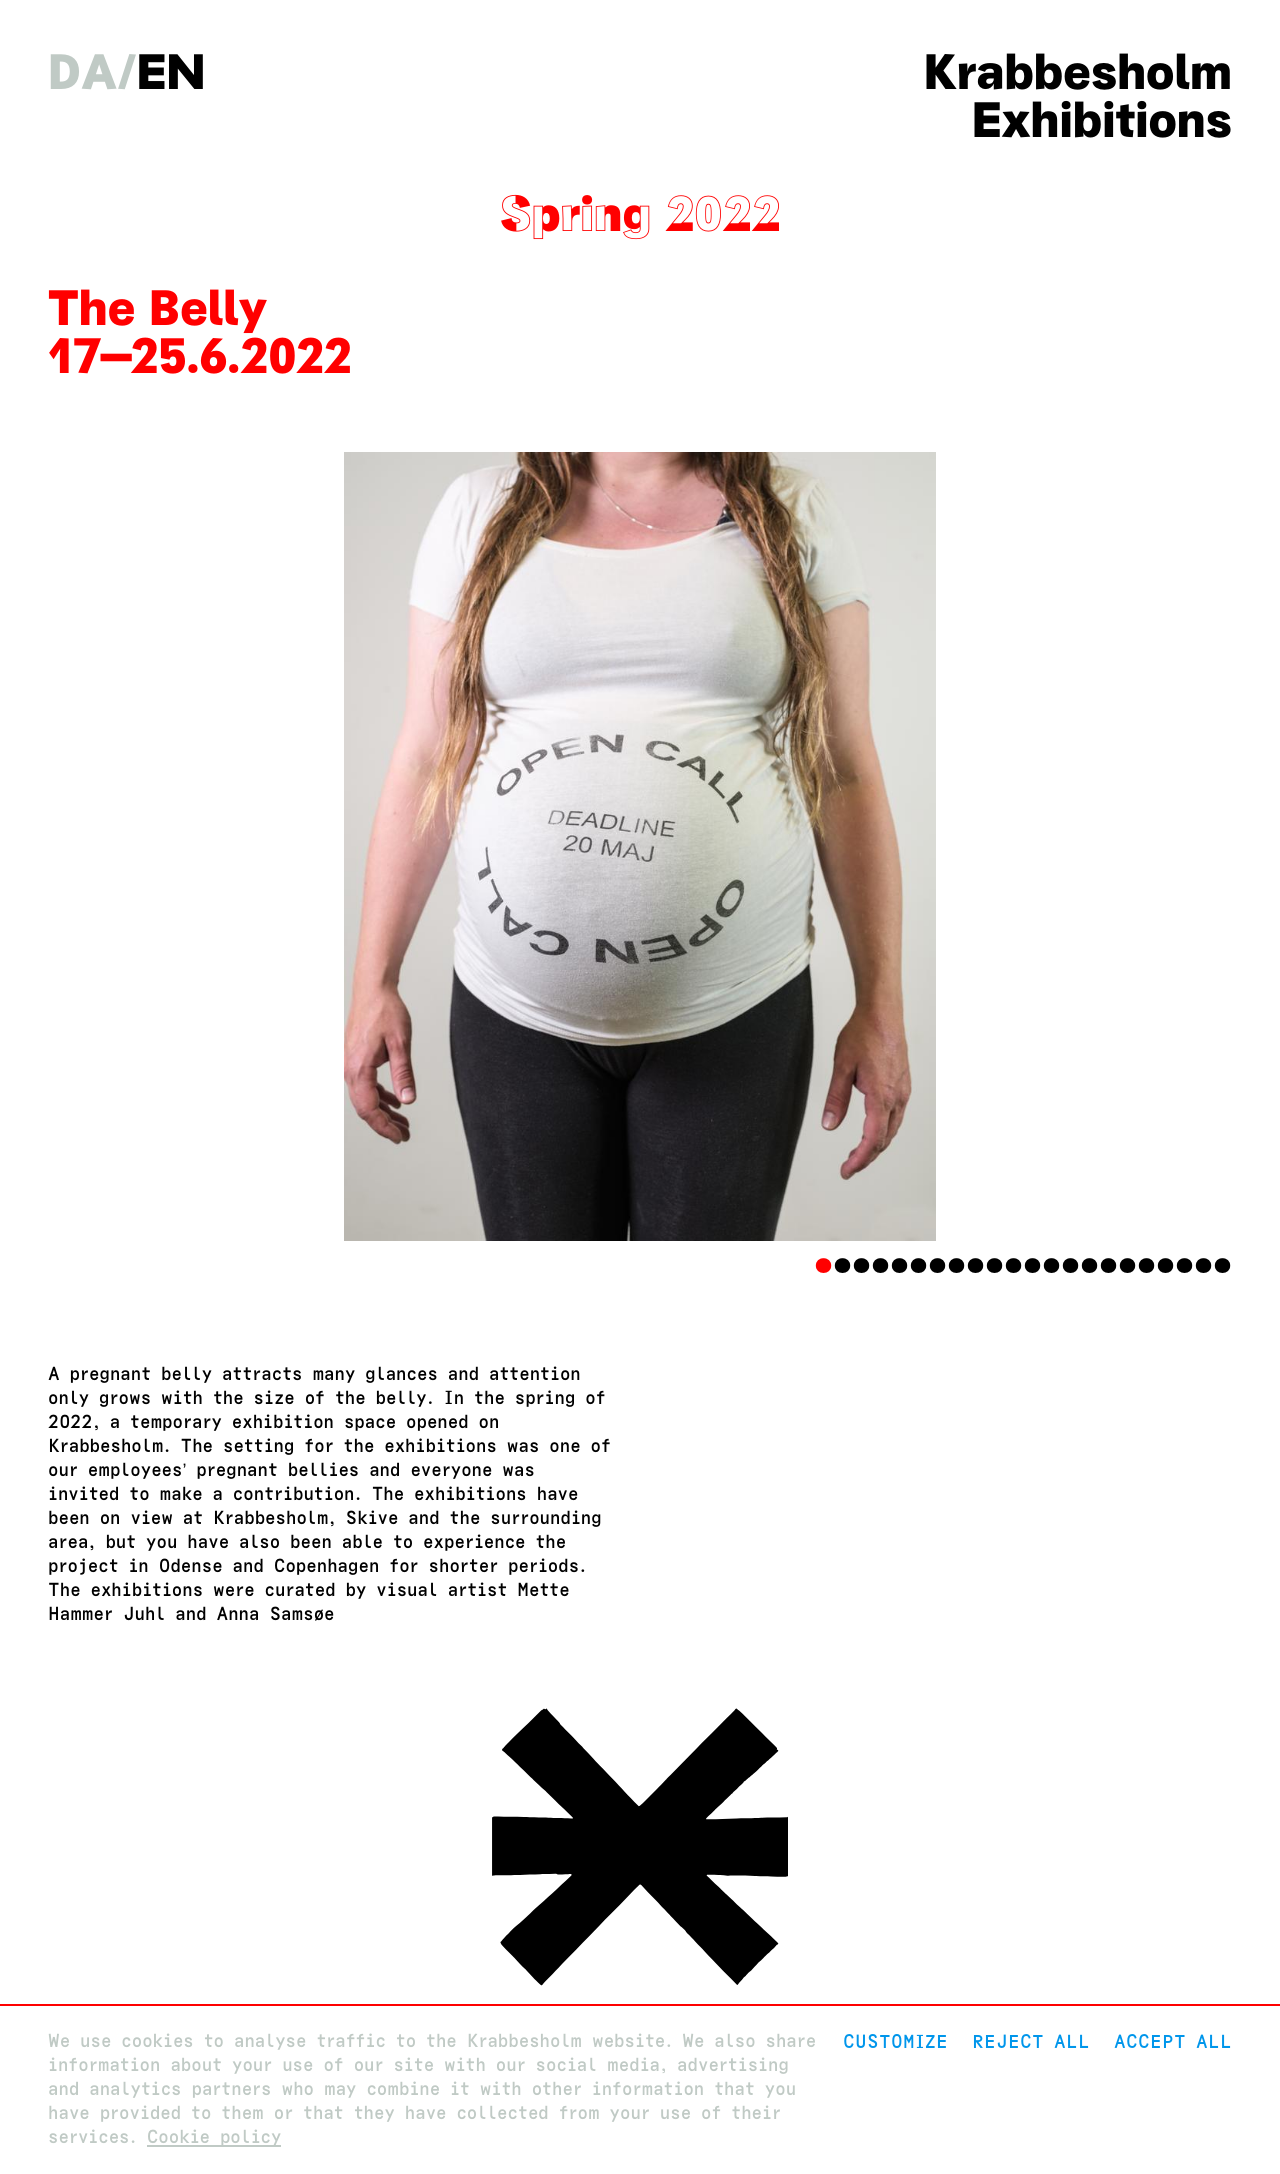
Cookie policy (214, 2137)
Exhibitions (1102, 120)
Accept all (1173, 2041)
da (82, 72)
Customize (895, 2041)
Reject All (1031, 2041)
